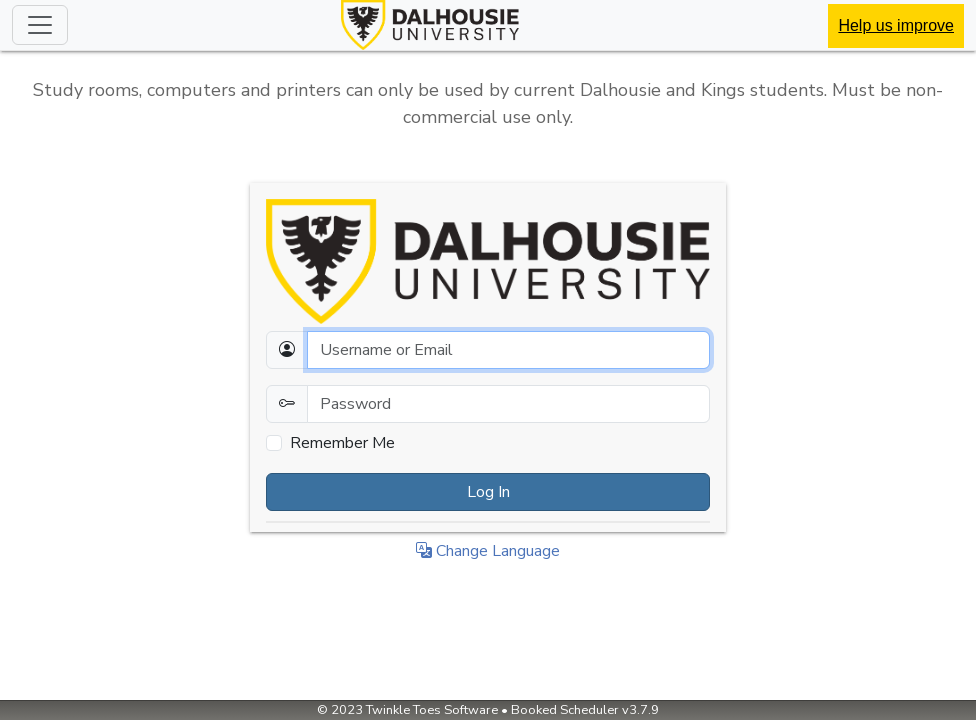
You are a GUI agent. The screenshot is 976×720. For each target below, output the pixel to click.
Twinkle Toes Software (432, 710)
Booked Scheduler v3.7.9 (585, 710)
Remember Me (342, 443)
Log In (488, 492)
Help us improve (896, 25)
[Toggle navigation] (40, 25)
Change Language (488, 551)
